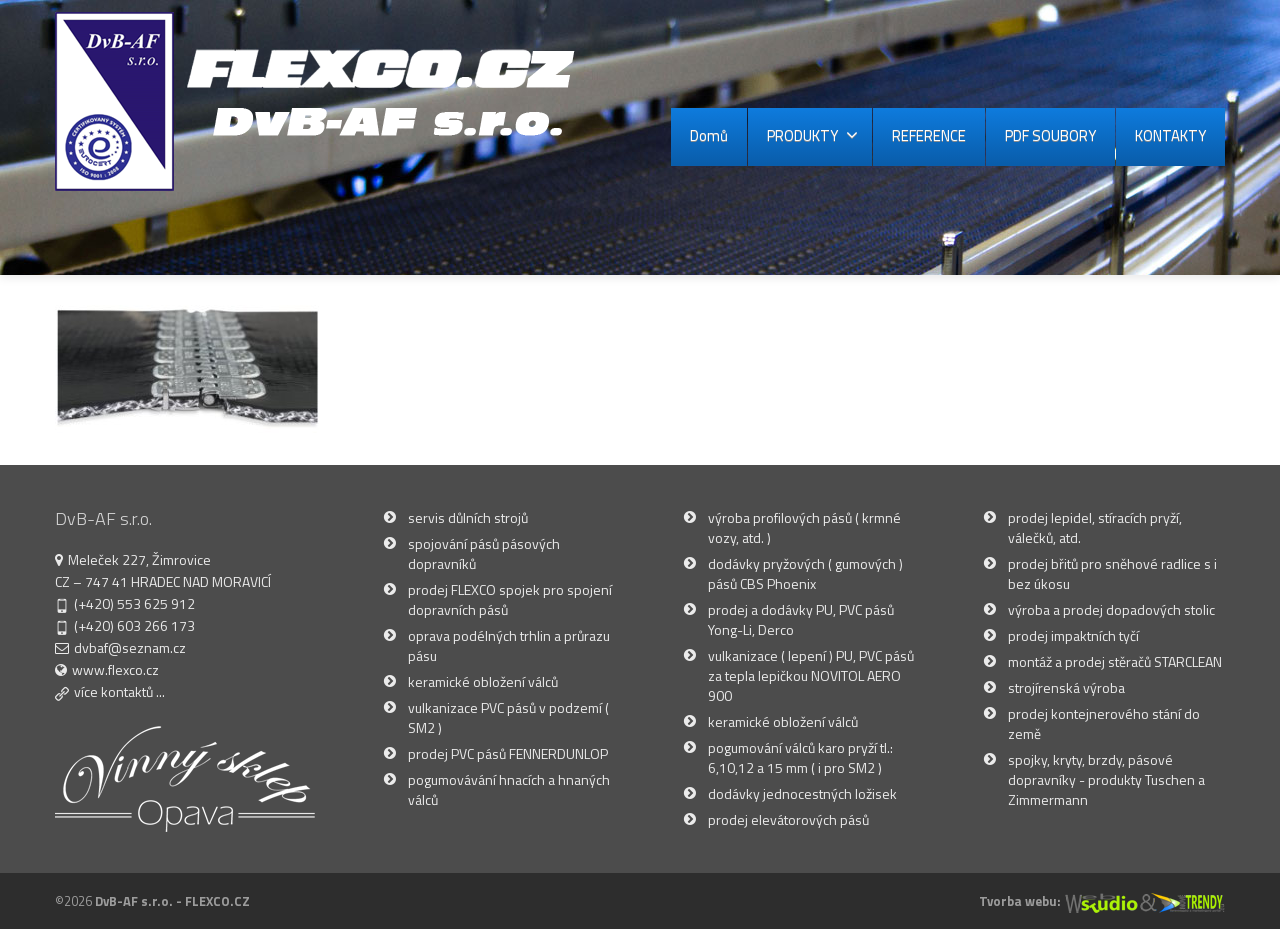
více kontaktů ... (119, 691)
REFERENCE (929, 135)
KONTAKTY (1170, 135)
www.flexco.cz (115, 669)
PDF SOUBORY (1050, 135)
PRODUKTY (812, 135)
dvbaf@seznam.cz (130, 647)
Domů (709, 135)
